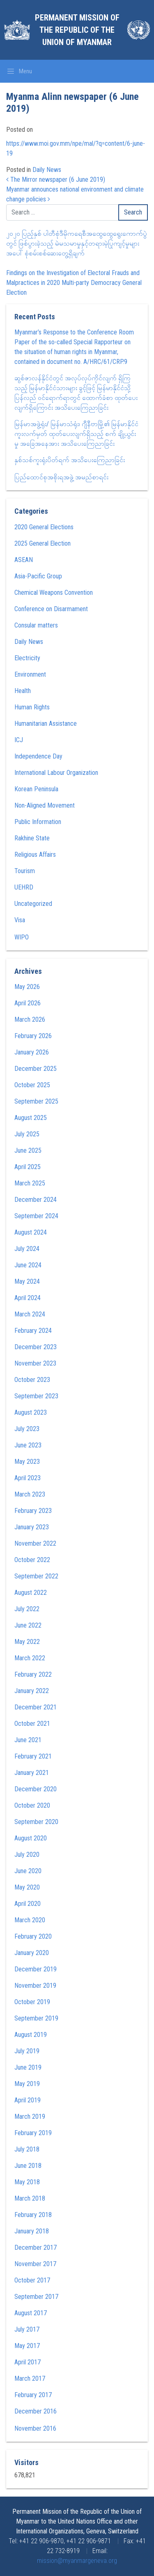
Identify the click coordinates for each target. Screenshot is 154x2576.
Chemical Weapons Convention (53, 592)
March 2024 (29, 1314)
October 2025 (32, 1085)
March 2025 (29, 1183)
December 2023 (35, 1347)
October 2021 (32, 1723)
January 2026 (31, 1052)
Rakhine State (32, 838)
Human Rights (32, 707)
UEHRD (23, 887)
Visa (19, 920)
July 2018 (26, 2149)
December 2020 (35, 1789)
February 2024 (33, 1330)
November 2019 (35, 1985)
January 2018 (31, 2231)
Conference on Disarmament (51, 609)
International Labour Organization (56, 773)
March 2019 (29, 2116)
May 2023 (27, 1461)
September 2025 (36, 1101)
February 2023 (33, 1511)
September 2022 (36, 1576)
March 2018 (29, 2198)
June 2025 (27, 1150)
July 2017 (26, 2329)
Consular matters (36, 625)
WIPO (21, 937)
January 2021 (31, 1773)
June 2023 (27, 1445)
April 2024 (27, 1298)
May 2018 (27, 2182)
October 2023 (32, 1380)
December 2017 (35, 2247)
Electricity (27, 658)
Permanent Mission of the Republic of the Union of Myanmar (77, 30)
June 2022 (27, 1625)
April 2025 (27, 1167)
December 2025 (35, 1068)
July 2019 (26, 2051)
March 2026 (29, 1019)
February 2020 (33, 1936)
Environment (30, 674)
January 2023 (31, 1527)
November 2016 (35, 2428)
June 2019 (27, 2067)
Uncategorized (33, 904)
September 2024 (36, 1216)
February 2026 (33, 1036)
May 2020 (27, 1887)
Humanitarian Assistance (45, 723)
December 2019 (35, 1969)
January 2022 (31, 1691)
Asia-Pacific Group (38, 576)
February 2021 (33, 1756)
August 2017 (30, 2313)
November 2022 (35, 1543)
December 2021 (35, 1707)
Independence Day (38, 756)
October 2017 (32, 2280)
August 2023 (30, 1412)
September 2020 (36, 1822)
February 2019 (33, 2133)
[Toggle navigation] (19, 71)
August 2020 (30, 1838)
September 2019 (36, 2018)
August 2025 (30, 1118)
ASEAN (23, 560)
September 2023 (36, 1396)
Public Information (37, 822)
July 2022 (26, 1609)
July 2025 (26, 1134)
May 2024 (27, 1281)
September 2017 (36, 2297)
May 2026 (27, 987)
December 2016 (35, 2411)
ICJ (18, 740)
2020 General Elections (44, 527)
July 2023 (26, 1429)
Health (22, 691)
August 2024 (30, 1232)
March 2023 (29, 1494)
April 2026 (27, 1003)
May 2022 (27, 1642)
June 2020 (27, 1871)
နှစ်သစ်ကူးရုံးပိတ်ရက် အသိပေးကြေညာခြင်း (69, 460)
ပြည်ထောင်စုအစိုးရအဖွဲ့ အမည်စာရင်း (61, 477)
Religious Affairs (35, 854)
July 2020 (26, 1854)
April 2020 (27, 1904)
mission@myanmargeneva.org (77, 2561)
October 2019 (32, 2002)
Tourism (24, 871)
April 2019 (27, 2100)
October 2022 (32, 1560)
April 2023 (27, 1478)
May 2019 (27, 2084)
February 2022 (33, 1674)
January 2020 (31, 1953)
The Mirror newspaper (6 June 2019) (55, 179)
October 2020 (32, 1805)
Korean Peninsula (36, 789)
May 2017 (27, 2346)
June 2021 (27, 1740)
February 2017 (33, 2395)
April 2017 (27, 2362)
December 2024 (35, 1199)
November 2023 (35, 1363)
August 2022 (30, 1592)
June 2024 (27, 1265)
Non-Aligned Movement (44, 805)
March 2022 (29, 1658)
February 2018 (33, 2215)
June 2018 (27, 2166)
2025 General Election (42, 543)
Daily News (46, 170)
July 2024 (26, 1249)
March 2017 (29, 2378)
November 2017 (35, 2264)
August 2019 (30, 2035)
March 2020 (29, 1920)
